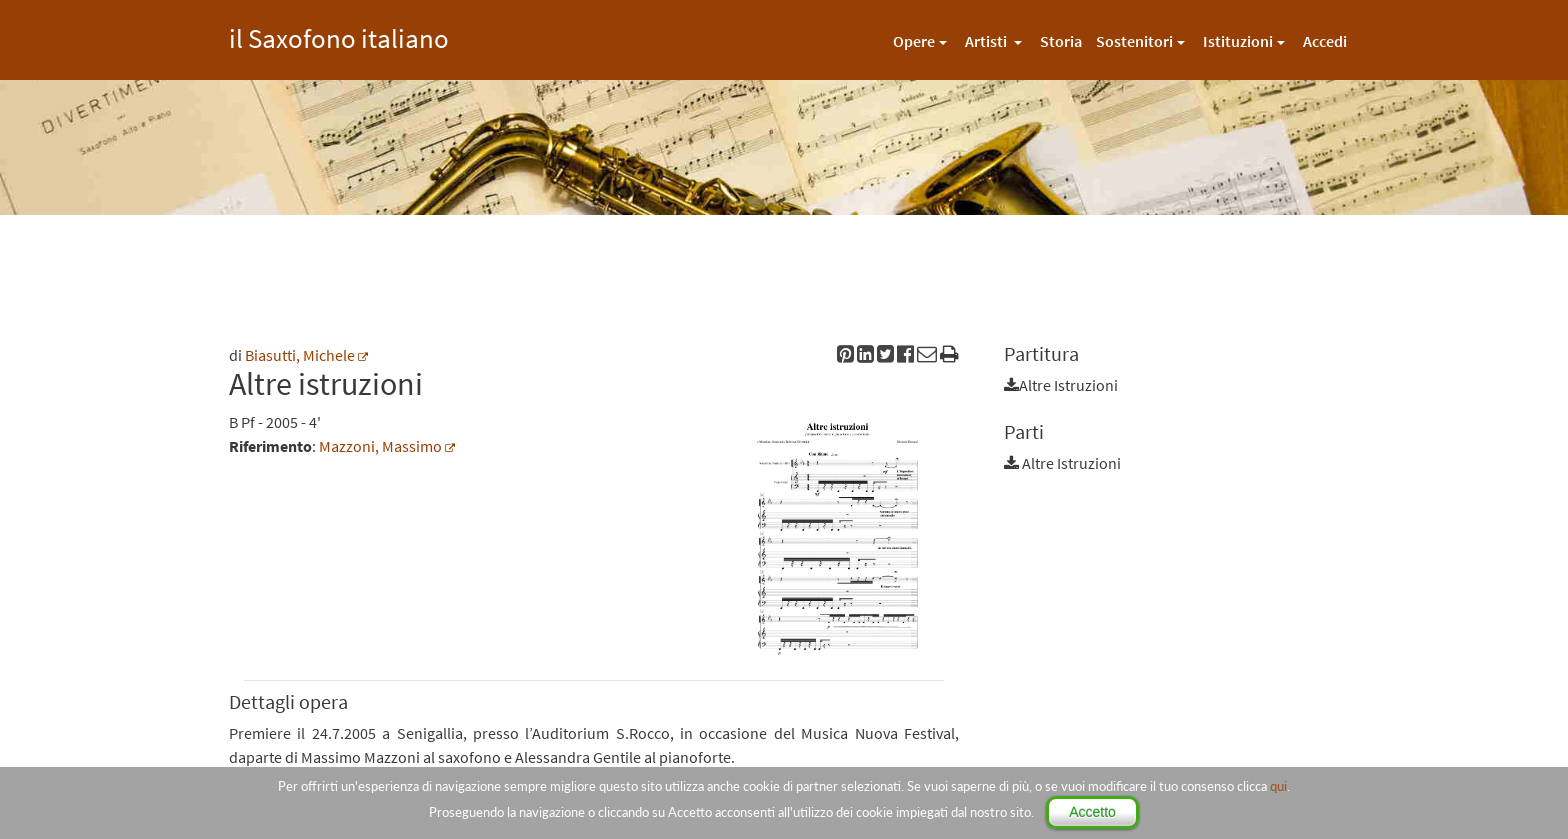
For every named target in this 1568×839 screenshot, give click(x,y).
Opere (914, 41)
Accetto (1092, 812)
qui (1278, 786)
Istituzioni (1238, 41)
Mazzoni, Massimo (380, 446)
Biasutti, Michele (300, 355)
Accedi (1325, 41)
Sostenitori (1134, 41)
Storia (1061, 41)
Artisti (987, 41)
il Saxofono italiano (339, 35)
